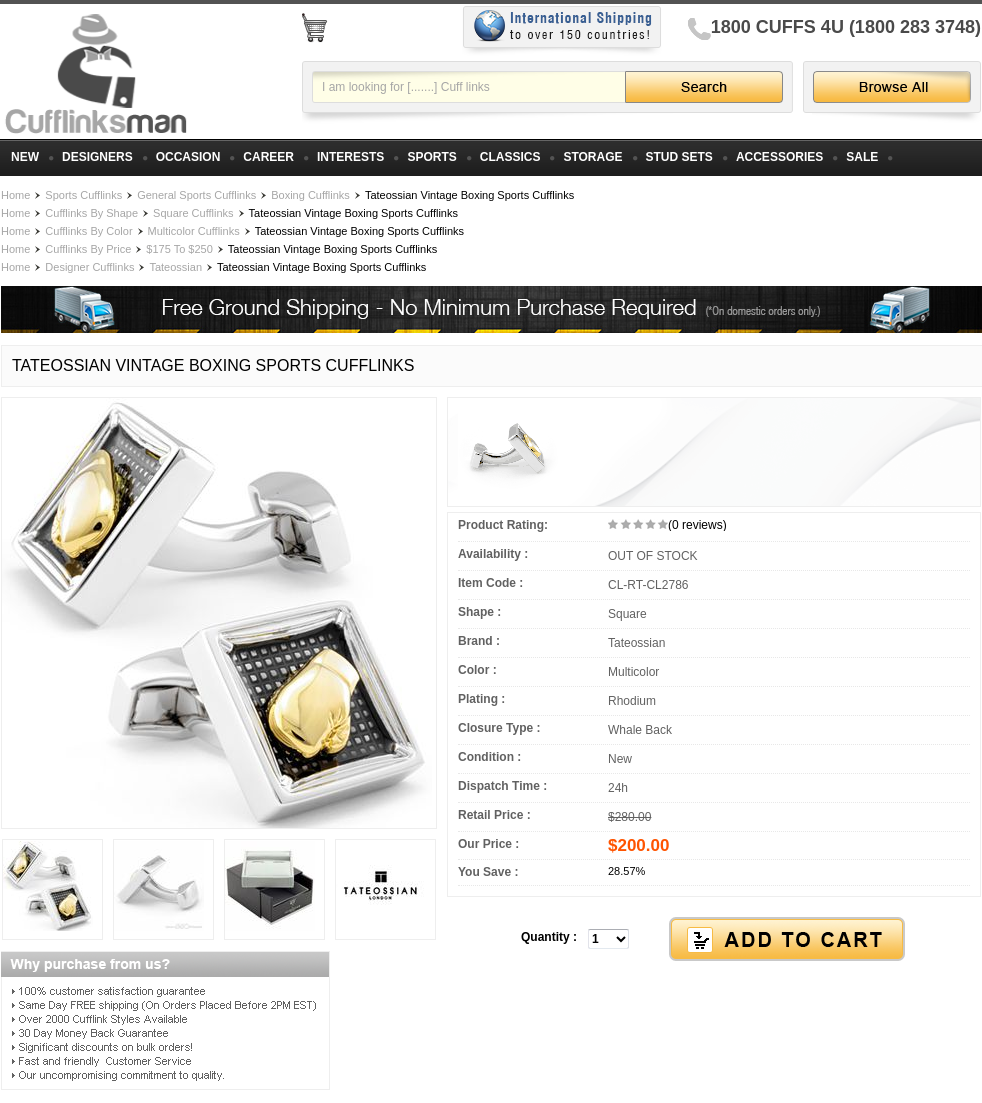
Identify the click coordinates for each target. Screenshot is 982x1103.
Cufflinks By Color (88, 231)
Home (15, 195)
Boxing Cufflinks (310, 195)
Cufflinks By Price (88, 249)
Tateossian (175, 267)
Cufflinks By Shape (91, 213)
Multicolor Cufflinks (194, 231)
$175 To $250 (179, 249)
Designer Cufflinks (89, 267)
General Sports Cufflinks (196, 195)
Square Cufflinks (193, 213)
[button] (714, 940)
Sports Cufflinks (83, 195)
